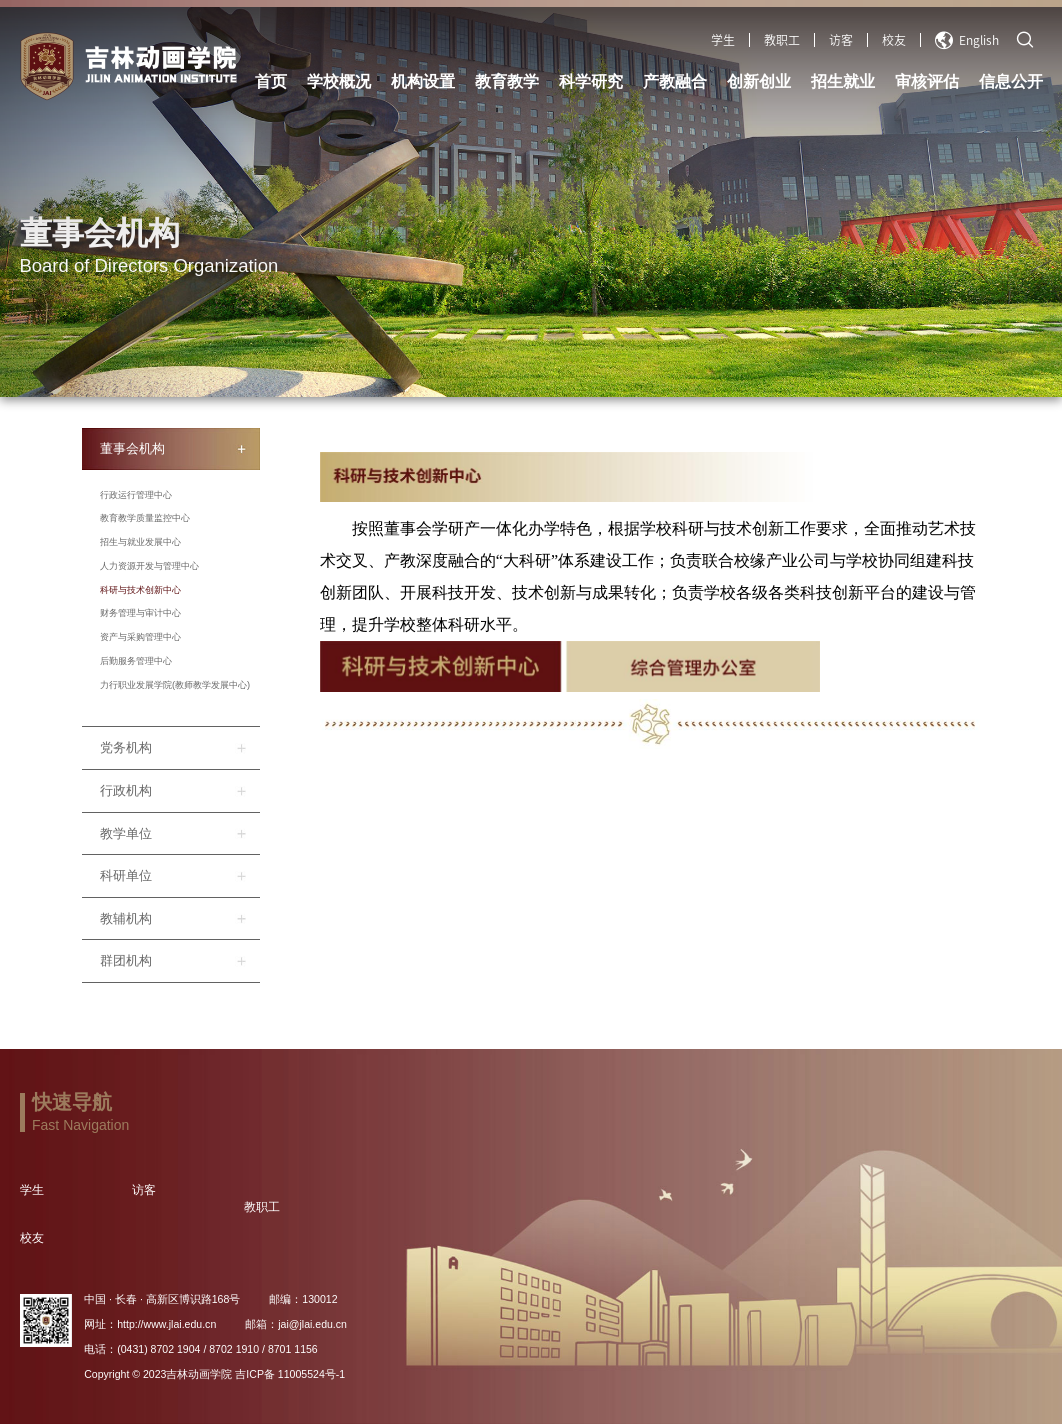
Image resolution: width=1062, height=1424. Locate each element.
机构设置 (423, 81)
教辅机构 (126, 918)
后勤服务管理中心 (136, 661)
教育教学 (507, 81)
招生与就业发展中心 (140, 542)
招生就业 (843, 81)
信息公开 (1011, 81)
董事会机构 (132, 448)
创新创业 (759, 81)
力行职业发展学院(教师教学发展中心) (175, 685)
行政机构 (126, 790)
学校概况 (339, 81)
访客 (841, 40)
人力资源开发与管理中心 (149, 566)
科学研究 (591, 81)
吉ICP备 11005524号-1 (290, 1374)
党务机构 (126, 747)
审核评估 (927, 81)
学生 (723, 40)
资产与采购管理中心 (140, 637)
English (967, 40)
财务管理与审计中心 (140, 613)
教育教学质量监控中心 (145, 518)
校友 (894, 40)
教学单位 (126, 833)
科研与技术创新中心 (140, 590)
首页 (271, 81)
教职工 (782, 40)
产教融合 (675, 81)
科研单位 (126, 875)
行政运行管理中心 (136, 495)
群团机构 (126, 960)
